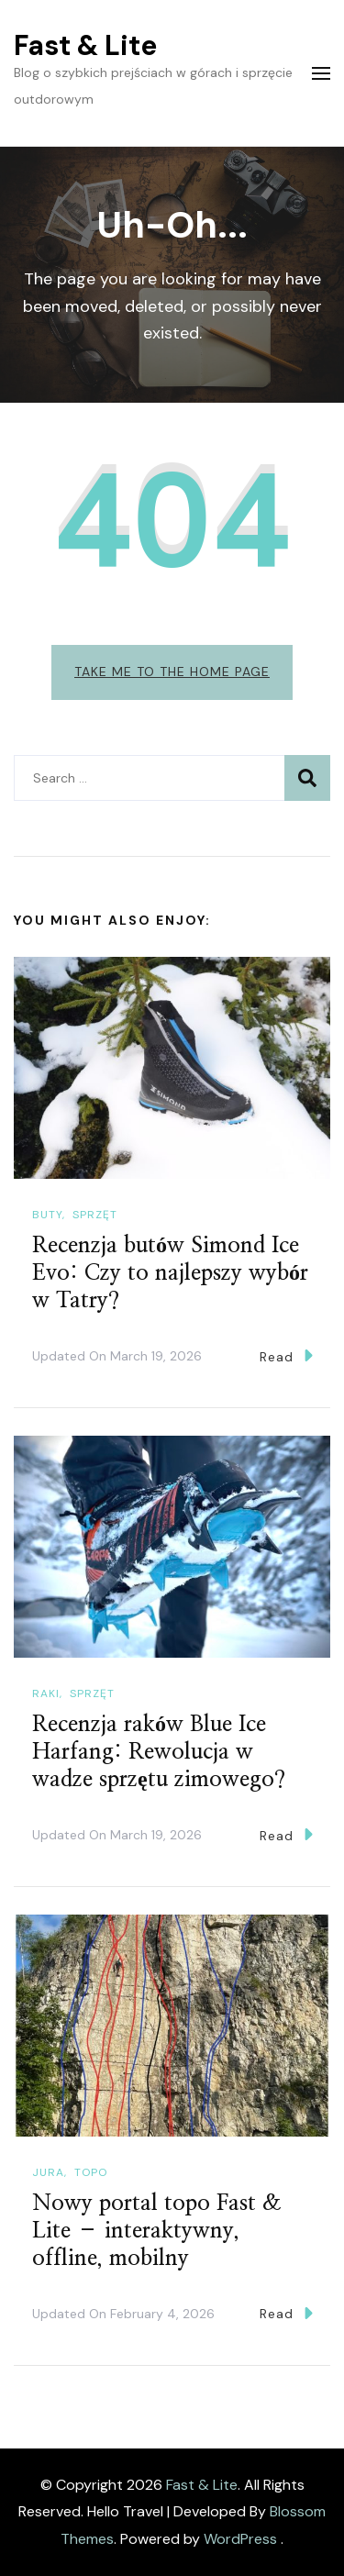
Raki (46, 1693)
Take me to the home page (172, 671)
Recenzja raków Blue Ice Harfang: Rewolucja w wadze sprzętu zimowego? (158, 1752)
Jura (48, 2172)
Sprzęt (94, 1214)
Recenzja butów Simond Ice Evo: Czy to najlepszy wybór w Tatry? (170, 1273)
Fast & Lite (85, 45)
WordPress (240, 2538)
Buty (47, 1214)
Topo (90, 2172)
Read (286, 1355)
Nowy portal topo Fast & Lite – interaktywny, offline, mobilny (157, 2231)
